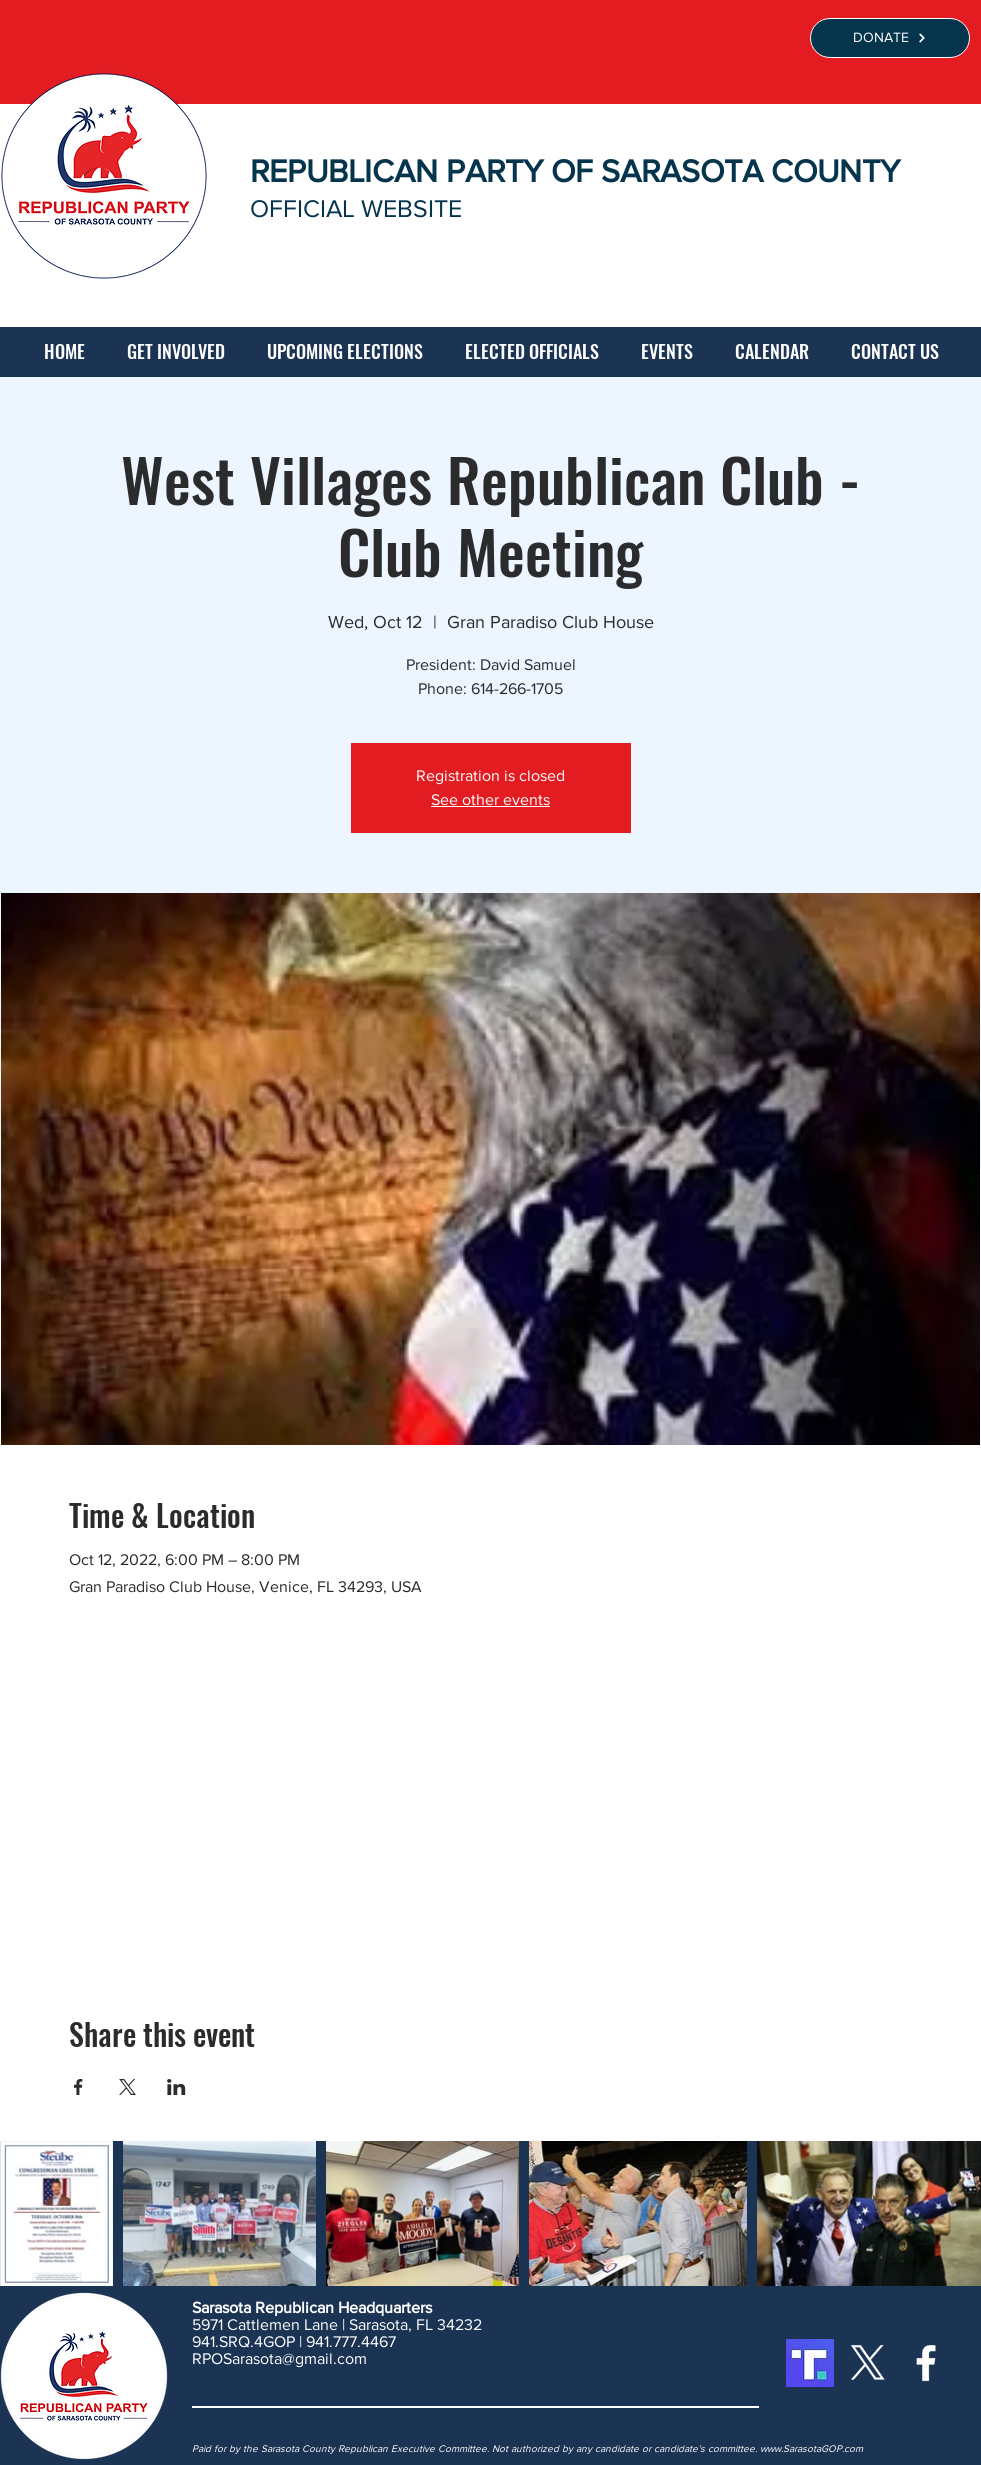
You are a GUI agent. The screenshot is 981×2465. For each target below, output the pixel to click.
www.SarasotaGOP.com (811, 2448)
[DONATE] (890, 38)
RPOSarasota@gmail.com (279, 2358)
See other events (490, 799)
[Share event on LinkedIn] (176, 2087)
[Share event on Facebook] (78, 2087)
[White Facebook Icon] (926, 2363)
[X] (868, 2363)
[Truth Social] (810, 2363)
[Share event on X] (127, 2087)
